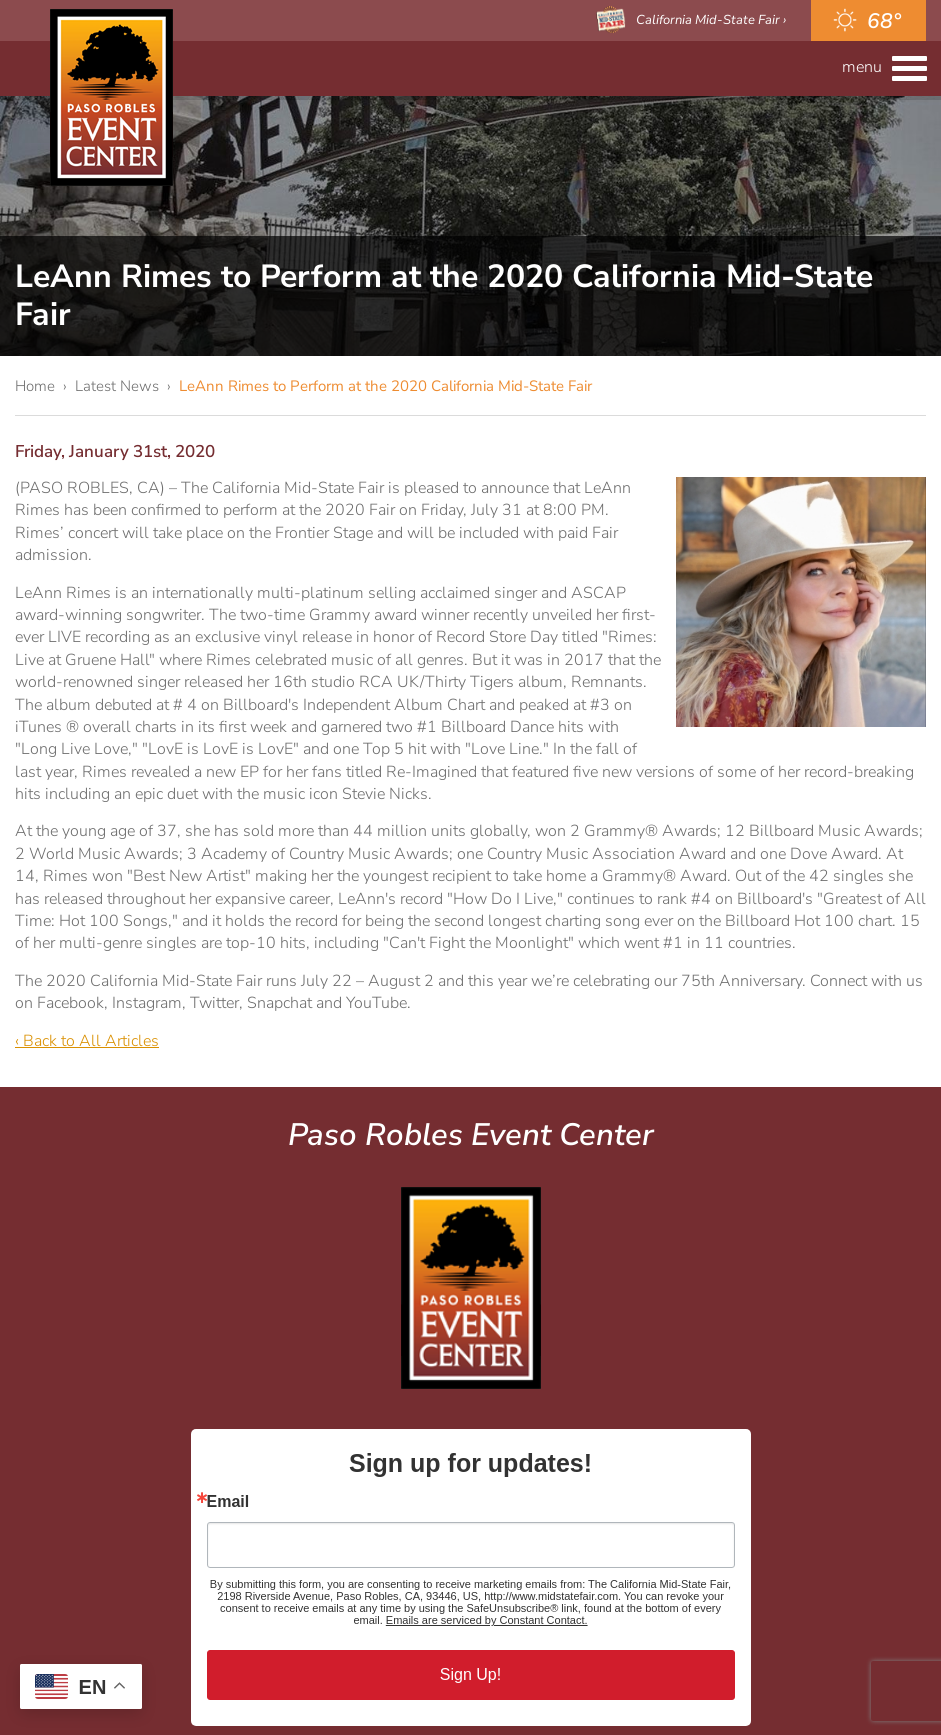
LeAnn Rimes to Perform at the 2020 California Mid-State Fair (385, 386)
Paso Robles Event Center (111, 97)
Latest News (117, 386)
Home (35, 386)
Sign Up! (470, 1674)
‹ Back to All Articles (87, 1041)
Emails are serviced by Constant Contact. (487, 1620)
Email (228, 1502)
